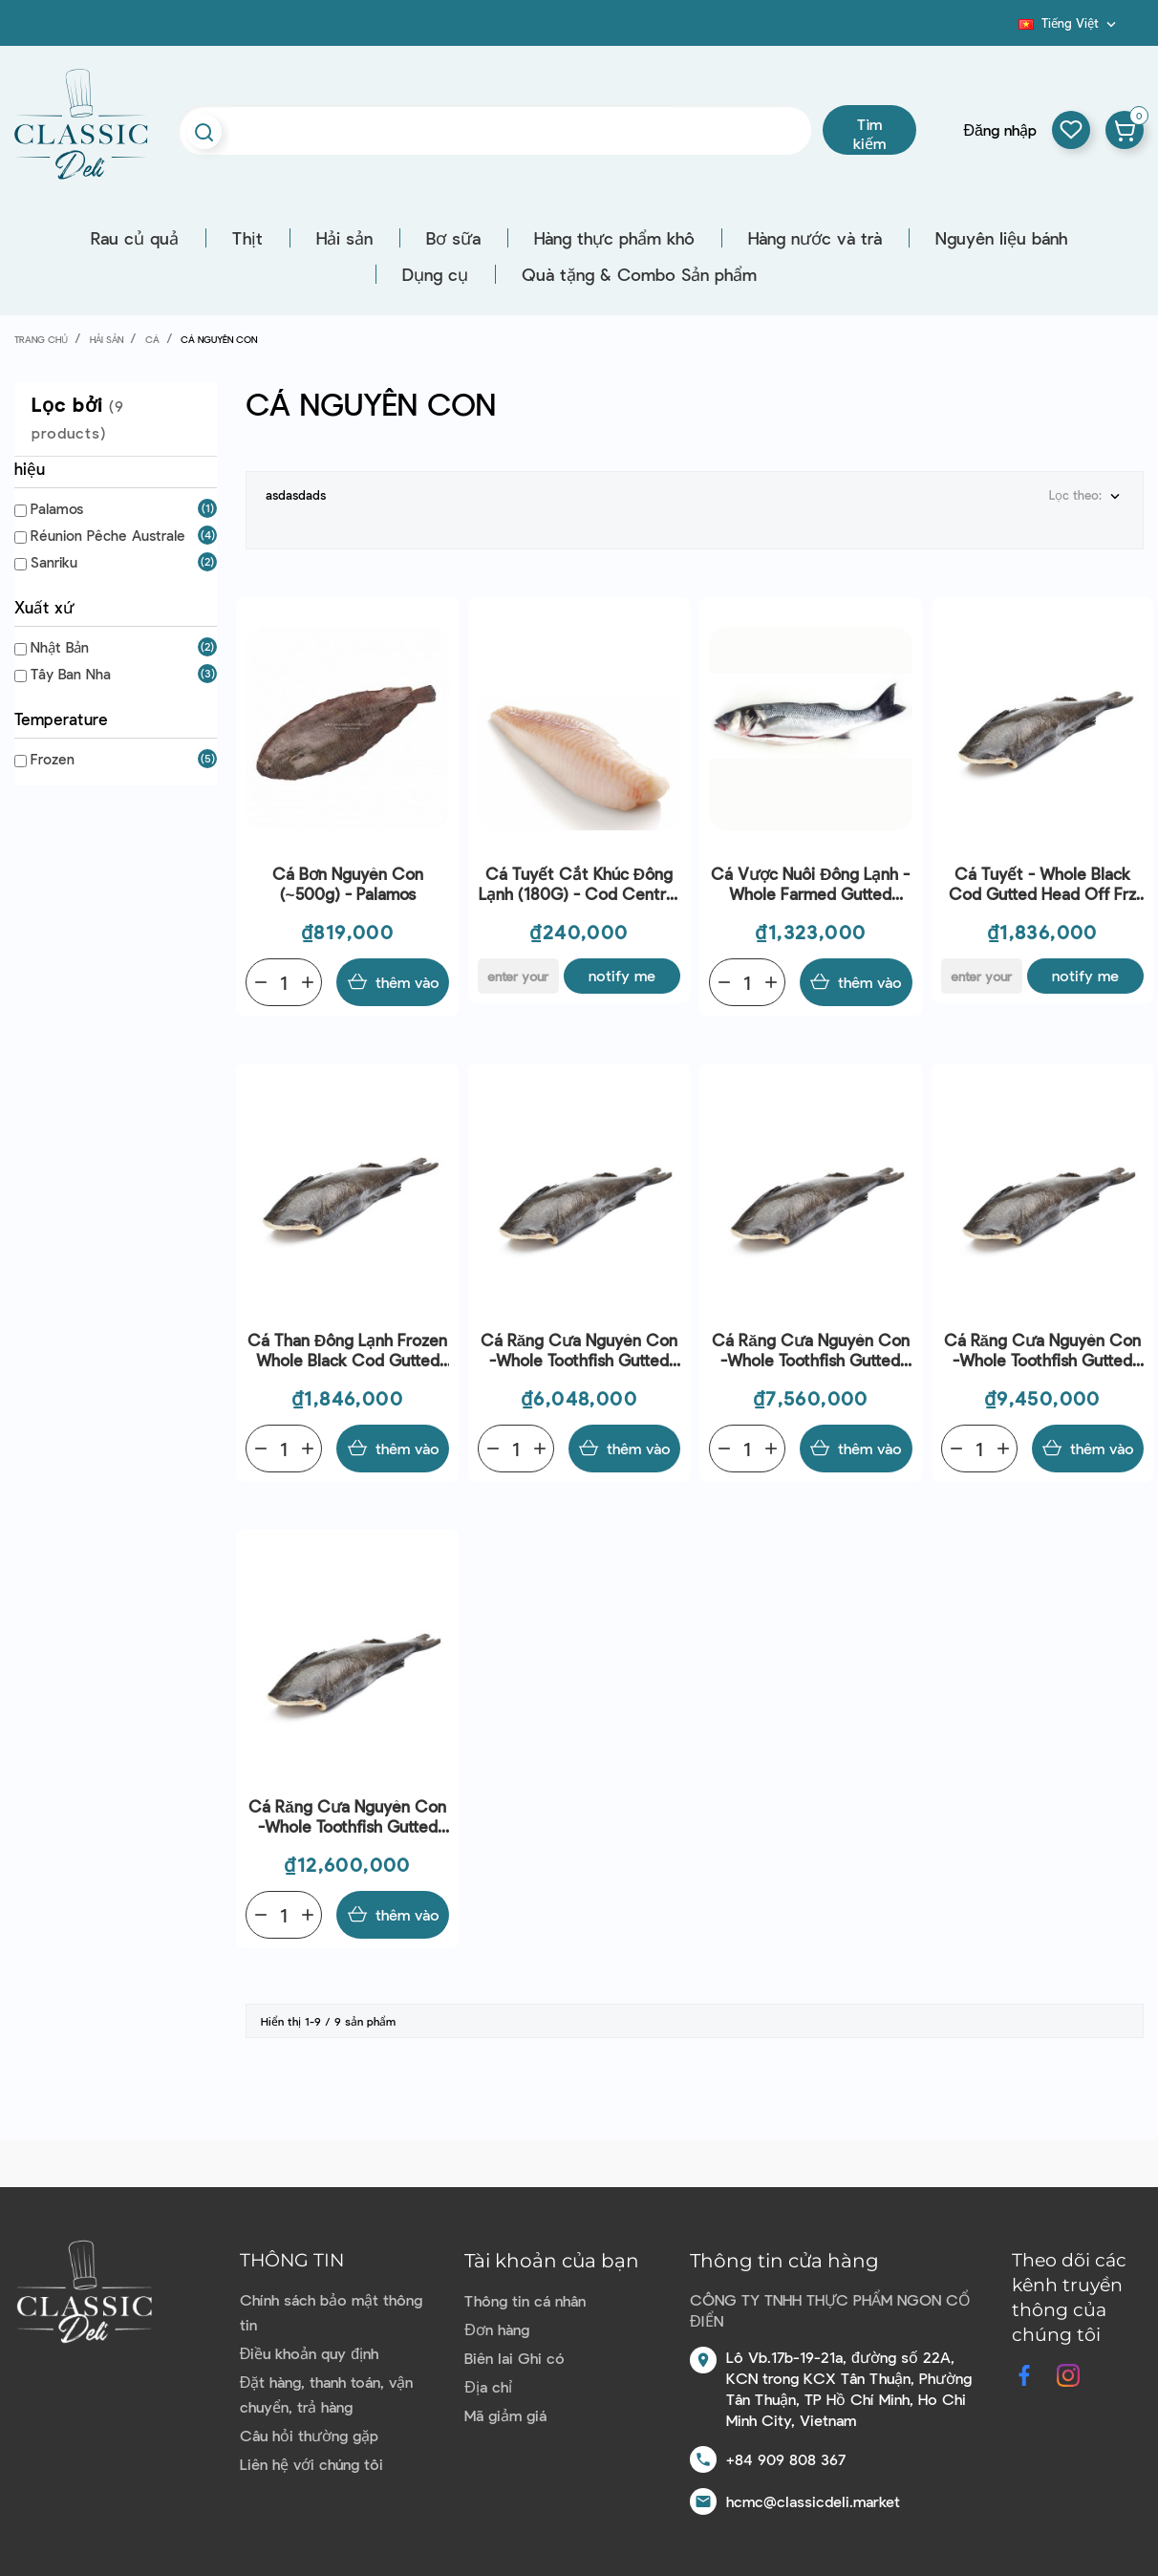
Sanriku (54, 561)
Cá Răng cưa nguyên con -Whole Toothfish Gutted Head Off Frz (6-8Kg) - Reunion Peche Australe (346, 1816)
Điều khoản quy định (309, 2353)
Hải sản (344, 237)
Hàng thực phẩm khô (614, 237)
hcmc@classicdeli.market (813, 2501)
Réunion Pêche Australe (108, 535)
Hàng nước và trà (815, 237)
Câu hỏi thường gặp (309, 2435)
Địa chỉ (488, 2386)
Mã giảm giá (505, 2415)
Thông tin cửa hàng (784, 2260)
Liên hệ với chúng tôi (311, 2464)
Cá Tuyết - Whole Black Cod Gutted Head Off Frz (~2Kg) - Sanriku (1042, 884)
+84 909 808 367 (786, 2459)
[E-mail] (518, 976)
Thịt (247, 237)
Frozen (53, 758)
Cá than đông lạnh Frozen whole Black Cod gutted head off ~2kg (347, 1350)
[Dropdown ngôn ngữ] (1069, 23)
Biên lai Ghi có (514, 2358)
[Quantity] (284, 982)
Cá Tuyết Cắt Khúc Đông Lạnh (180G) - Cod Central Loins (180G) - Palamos (578, 884)
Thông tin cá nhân (525, 2300)
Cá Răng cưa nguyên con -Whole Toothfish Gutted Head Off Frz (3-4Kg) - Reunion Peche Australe (579, 1350)
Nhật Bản (60, 646)
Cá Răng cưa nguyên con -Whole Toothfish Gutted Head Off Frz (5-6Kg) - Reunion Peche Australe (1042, 1350)
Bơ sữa (453, 237)
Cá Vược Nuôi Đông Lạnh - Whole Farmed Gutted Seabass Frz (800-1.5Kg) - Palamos (810, 884)
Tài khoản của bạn (551, 2260)
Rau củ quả (135, 237)
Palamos (57, 508)
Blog (1007, 29)
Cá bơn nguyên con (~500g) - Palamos (347, 883)
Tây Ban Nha (71, 673)
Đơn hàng (496, 2329)
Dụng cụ (435, 274)
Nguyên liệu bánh (1001, 237)
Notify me (622, 975)
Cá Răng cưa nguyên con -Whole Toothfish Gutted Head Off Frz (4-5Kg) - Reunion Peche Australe (810, 1350)
